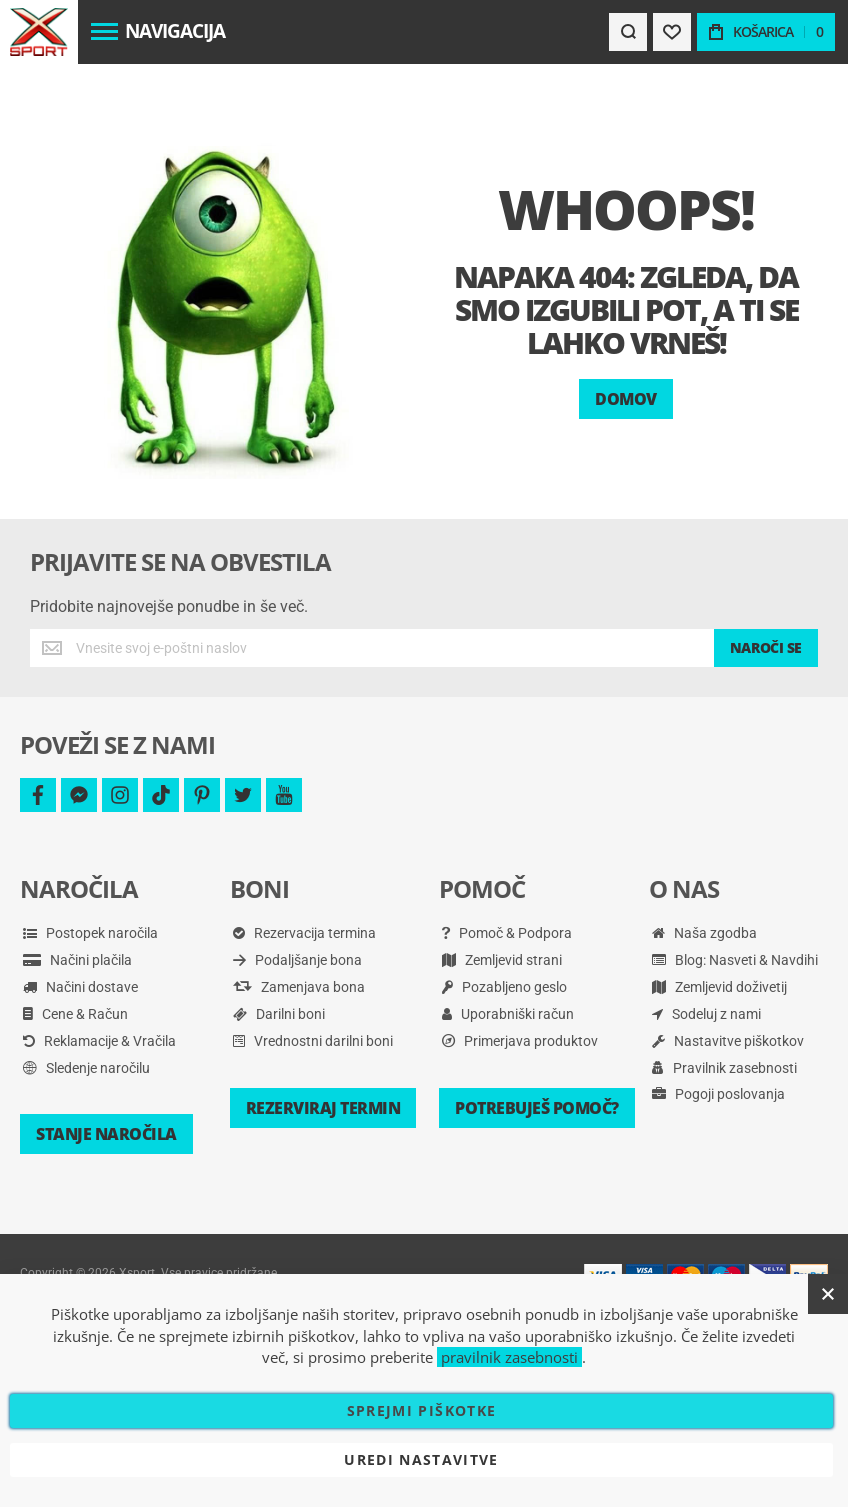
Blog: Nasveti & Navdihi (735, 905)
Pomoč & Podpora (507, 878)
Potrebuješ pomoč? (537, 1053)
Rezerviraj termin (323, 1053)
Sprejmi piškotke (422, 1410)
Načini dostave (80, 932)
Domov (626, 344)
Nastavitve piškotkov (728, 986)
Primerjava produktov (520, 986)
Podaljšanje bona (297, 905)
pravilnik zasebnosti (509, 1357)
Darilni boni (279, 959)
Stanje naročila (106, 1079)
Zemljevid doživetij (719, 932)
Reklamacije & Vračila (99, 986)
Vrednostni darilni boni (313, 986)
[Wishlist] (672, 32)
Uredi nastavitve (421, 1459)
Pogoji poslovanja (718, 1039)
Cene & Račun (75, 959)
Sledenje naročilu (86, 1013)
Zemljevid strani (502, 905)
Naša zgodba (704, 878)
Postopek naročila (90, 878)
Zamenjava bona (299, 932)
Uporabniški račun (508, 959)
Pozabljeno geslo (504, 932)
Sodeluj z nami (706, 959)
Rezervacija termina (304, 878)
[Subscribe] (766, 593)
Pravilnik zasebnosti (724, 1013)
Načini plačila (77, 905)
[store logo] (38, 32)
